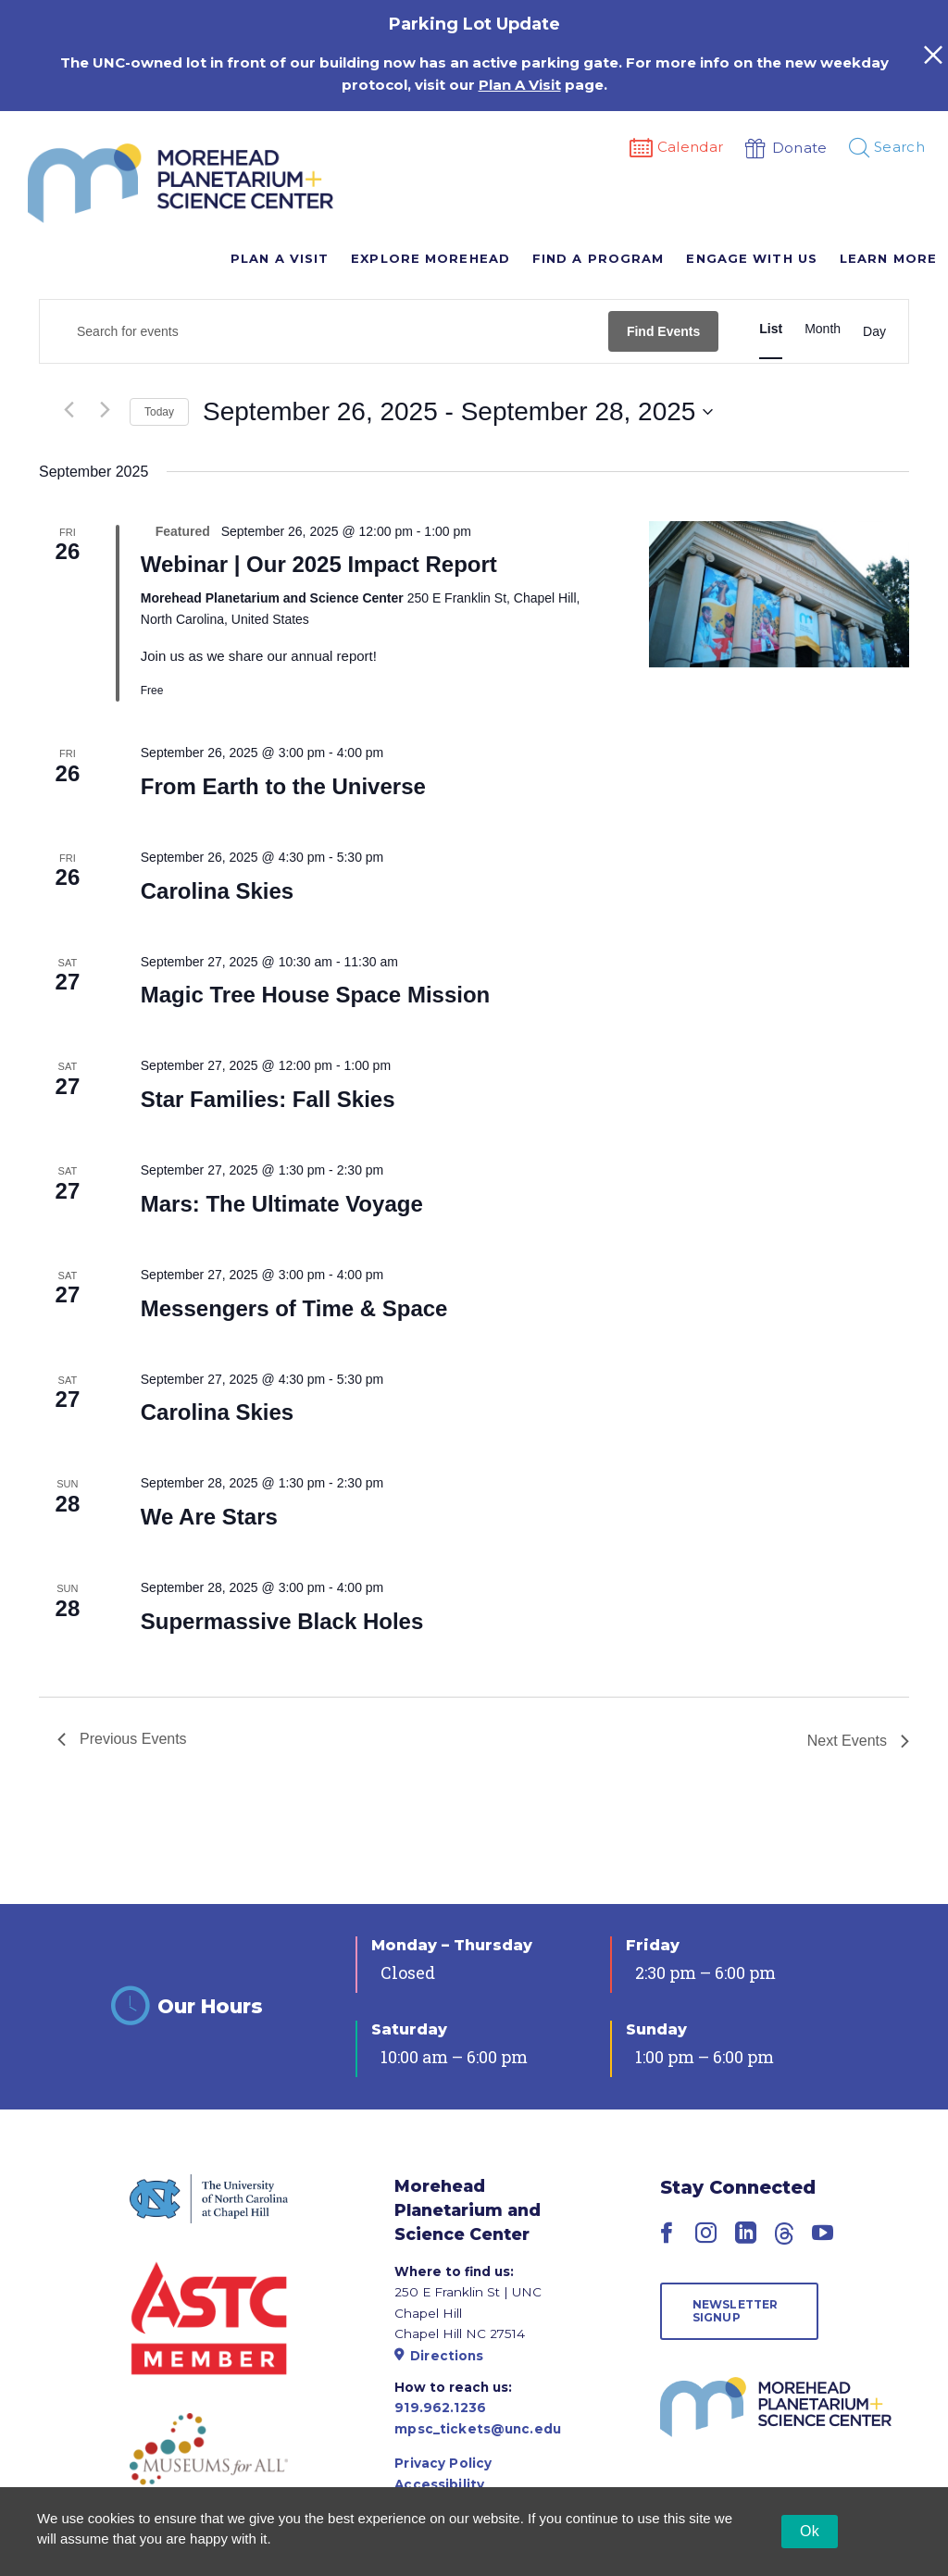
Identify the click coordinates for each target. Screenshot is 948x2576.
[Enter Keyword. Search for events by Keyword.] (324, 332)
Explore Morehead (430, 258)
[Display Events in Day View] (874, 331)
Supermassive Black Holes (282, 1621)
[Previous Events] (68, 409)
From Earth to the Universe (283, 786)
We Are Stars (209, 1516)
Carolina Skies (217, 890)
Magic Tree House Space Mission (315, 994)
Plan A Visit (280, 258)
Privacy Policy (443, 2463)
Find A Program (598, 258)
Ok (809, 2531)
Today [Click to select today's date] (159, 411)
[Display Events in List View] (770, 329)
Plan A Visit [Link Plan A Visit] (520, 84)
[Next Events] (105, 409)
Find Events (663, 331)
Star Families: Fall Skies (268, 1099)
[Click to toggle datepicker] (458, 411)
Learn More (888, 258)
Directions (438, 2355)
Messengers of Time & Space (294, 1308)
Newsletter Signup (735, 2310)
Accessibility (439, 2484)
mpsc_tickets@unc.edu (477, 2428)
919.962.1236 (440, 2407)
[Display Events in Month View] (823, 329)
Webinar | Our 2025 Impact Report (319, 564)
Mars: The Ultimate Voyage (282, 1203)
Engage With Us (751, 258)
